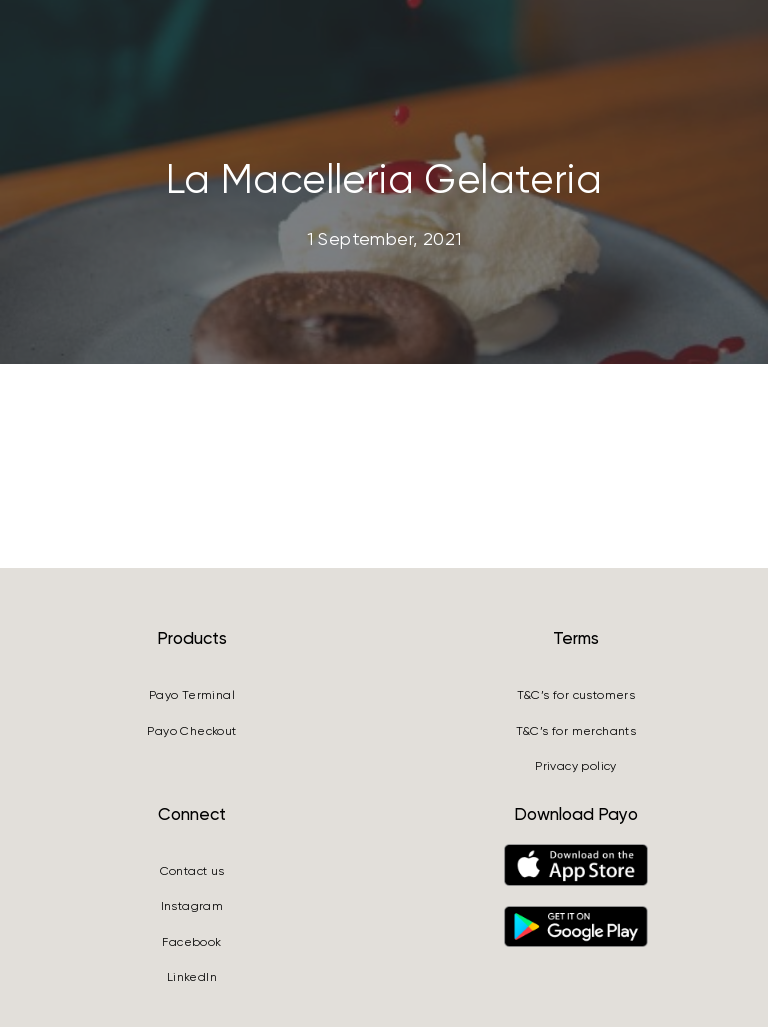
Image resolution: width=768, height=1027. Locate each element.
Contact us (192, 871)
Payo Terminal (192, 695)
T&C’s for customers (576, 695)
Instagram (192, 906)
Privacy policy (576, 766)
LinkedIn (192, 977)
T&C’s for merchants (576, 731)
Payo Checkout (191, 731)
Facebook (191, 942)
